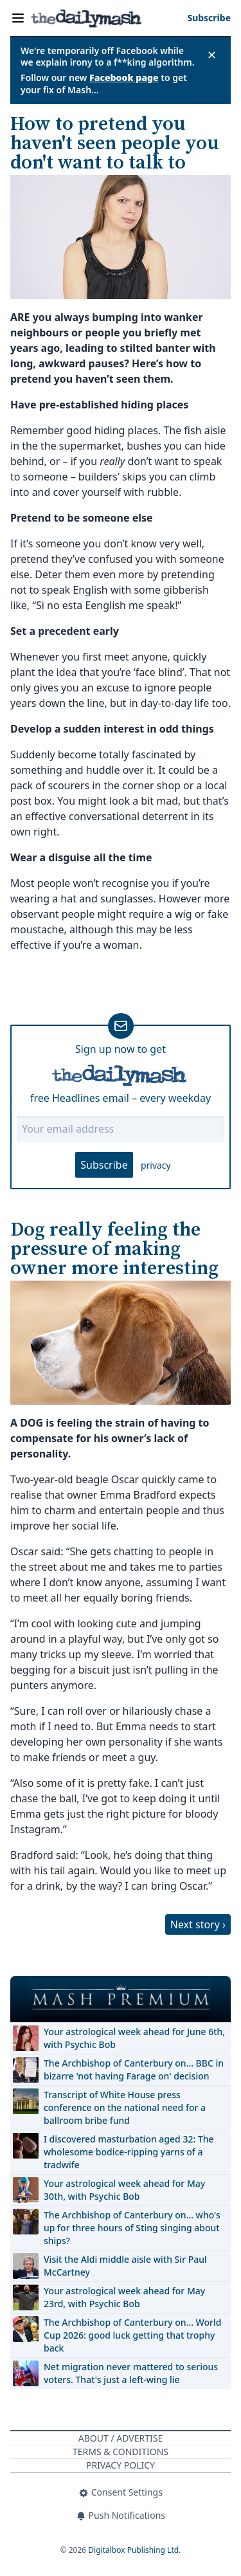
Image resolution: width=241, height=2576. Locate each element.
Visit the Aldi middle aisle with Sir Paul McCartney (125, 2265)
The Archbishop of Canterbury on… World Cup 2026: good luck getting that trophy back (132, 2335)
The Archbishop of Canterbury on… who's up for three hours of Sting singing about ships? (132, 2228)
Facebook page (124, 77)
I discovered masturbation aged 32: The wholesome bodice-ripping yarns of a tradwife (129, 2152)
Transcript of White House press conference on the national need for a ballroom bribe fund (125, 2107)
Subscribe (103, 1165)
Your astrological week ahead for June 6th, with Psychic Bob (134, 2038)
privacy (156, 1165)
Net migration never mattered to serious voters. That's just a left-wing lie (131, 2373)
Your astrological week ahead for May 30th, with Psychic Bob (124, 2189)
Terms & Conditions (120, 2451)
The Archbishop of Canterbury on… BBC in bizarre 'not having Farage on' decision (134, 2069)
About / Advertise (120, 2438)
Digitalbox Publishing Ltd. (134, 2549)
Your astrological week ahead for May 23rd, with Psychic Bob (124, 2297)
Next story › (198, 1924)
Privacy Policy (120, 2465)
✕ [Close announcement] (212, 54)
